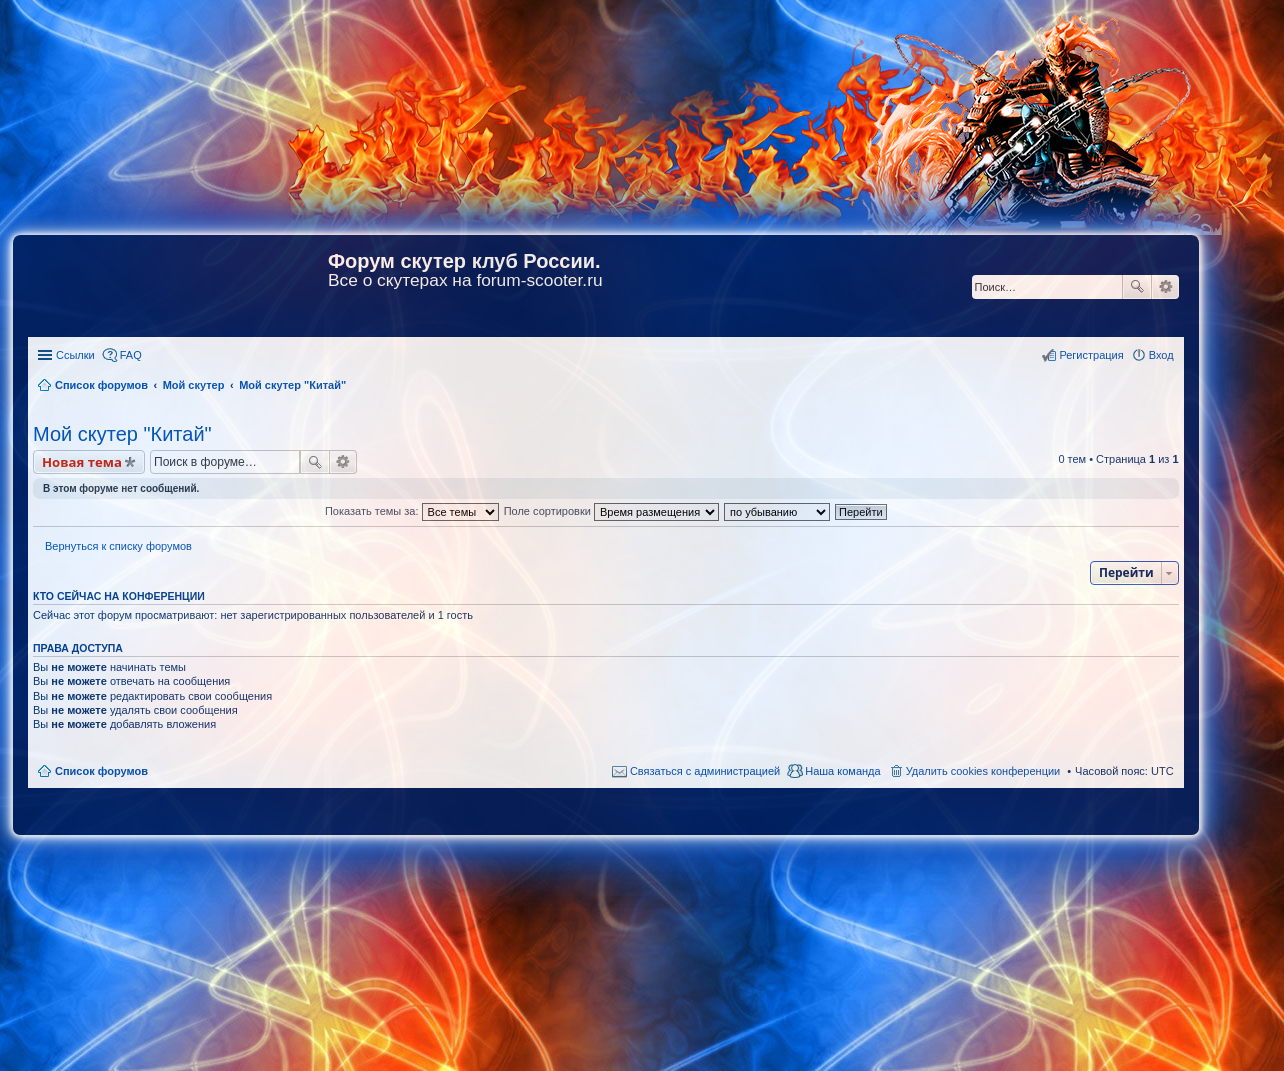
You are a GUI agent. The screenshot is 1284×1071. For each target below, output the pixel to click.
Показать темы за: (412, 511)
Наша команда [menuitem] (842, 771)
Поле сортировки (611, 511)
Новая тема (82, 462)
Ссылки (75, 355)
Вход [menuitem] (1161, 355)
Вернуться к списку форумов (118, 546)
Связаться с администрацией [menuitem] (705, 771)
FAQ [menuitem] (131, 355)
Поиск (1137, 287)
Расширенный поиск (1165, 287)
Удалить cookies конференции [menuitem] (983, 771)
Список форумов (101, 771)
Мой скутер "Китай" (122, 434)
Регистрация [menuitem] (1091, 355)
